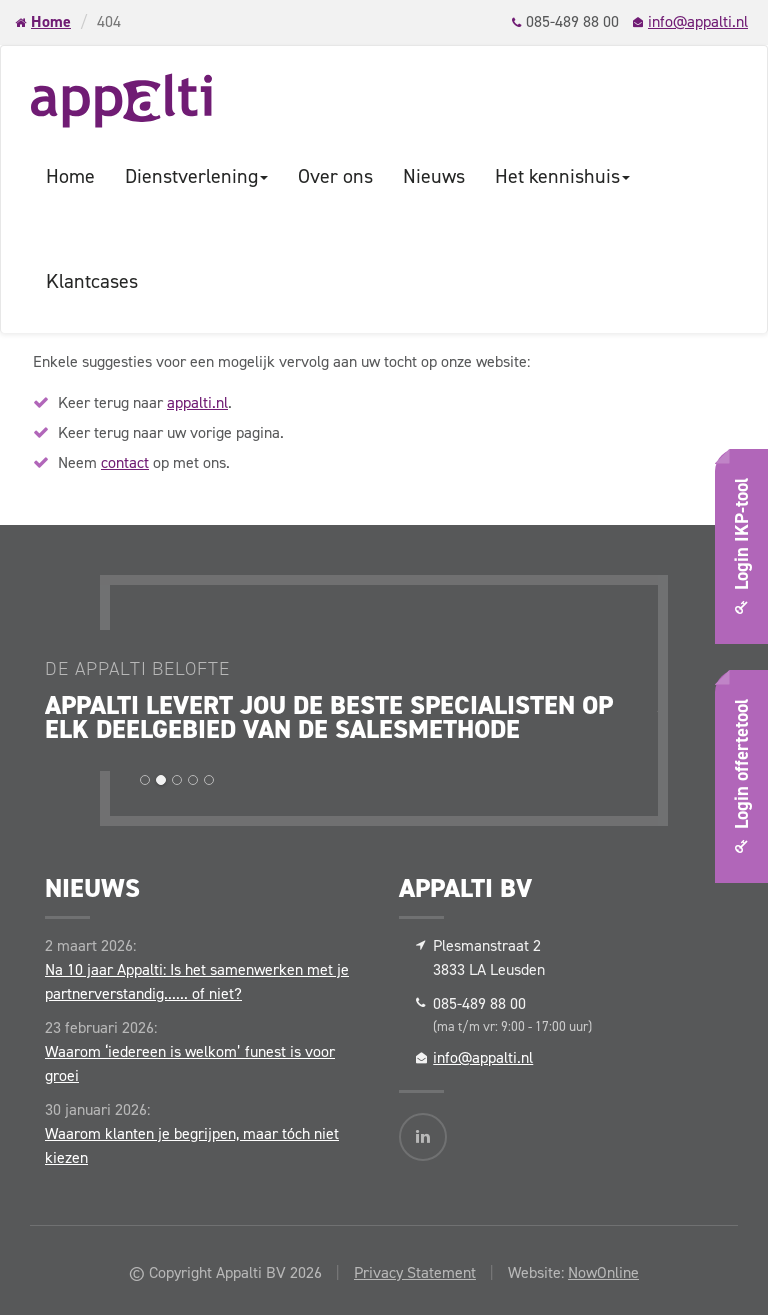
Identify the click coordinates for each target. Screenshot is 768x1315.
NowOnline (603, 1272)
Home (51, 21)
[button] (145, 780)
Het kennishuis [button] (562, 176)
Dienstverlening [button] (196, 176)
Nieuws (434, 176)
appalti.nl (197, 402)
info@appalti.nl (698, 21)
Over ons (335, 176)
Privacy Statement (415, 1272)
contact (125, 462)
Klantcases (92, 281)
